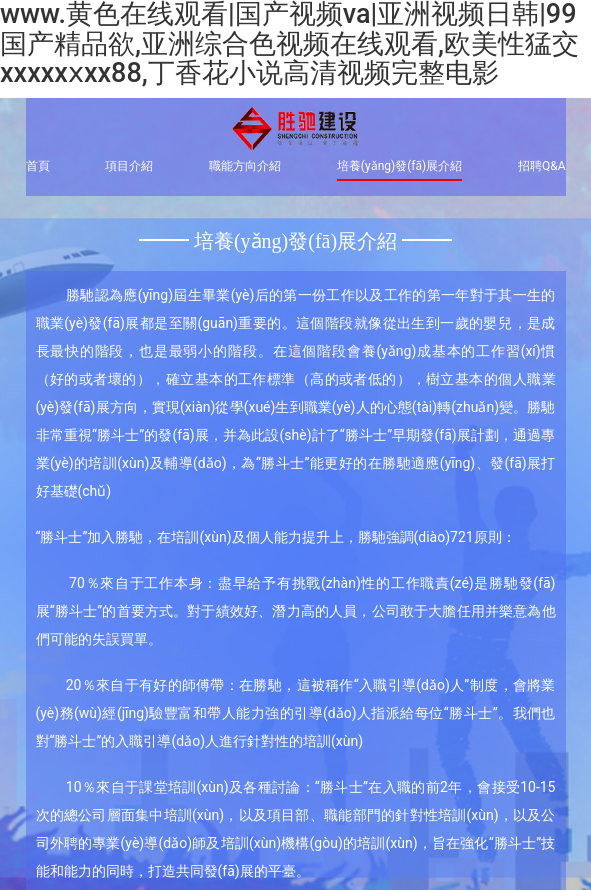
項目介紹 (129, 166)
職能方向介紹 (245, 166)
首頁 (38, 166)
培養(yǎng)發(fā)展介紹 (399, 166)
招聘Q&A (542, 166)
